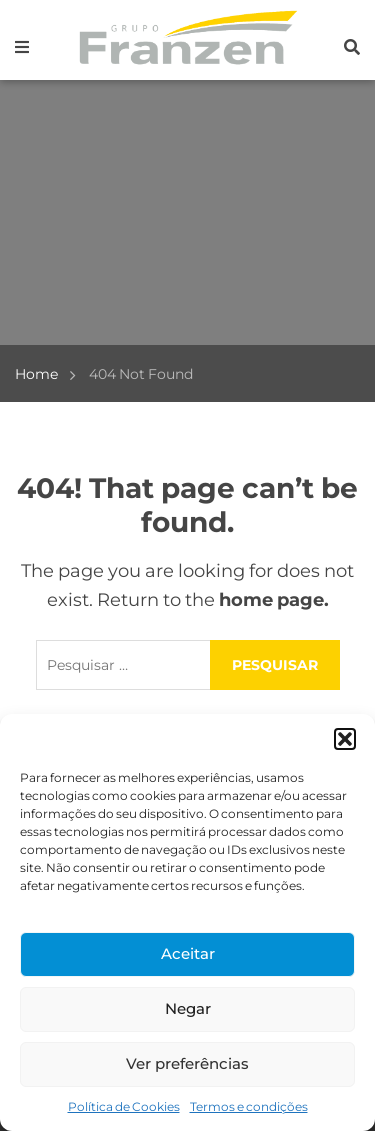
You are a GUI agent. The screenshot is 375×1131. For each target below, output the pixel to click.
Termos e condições (249, 1106)
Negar (188, 1008)
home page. (274, 600)
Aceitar (188, 953)
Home (36, 374)
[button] (345, 739)
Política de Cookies (124, 1106)
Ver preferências (187, 1063)
